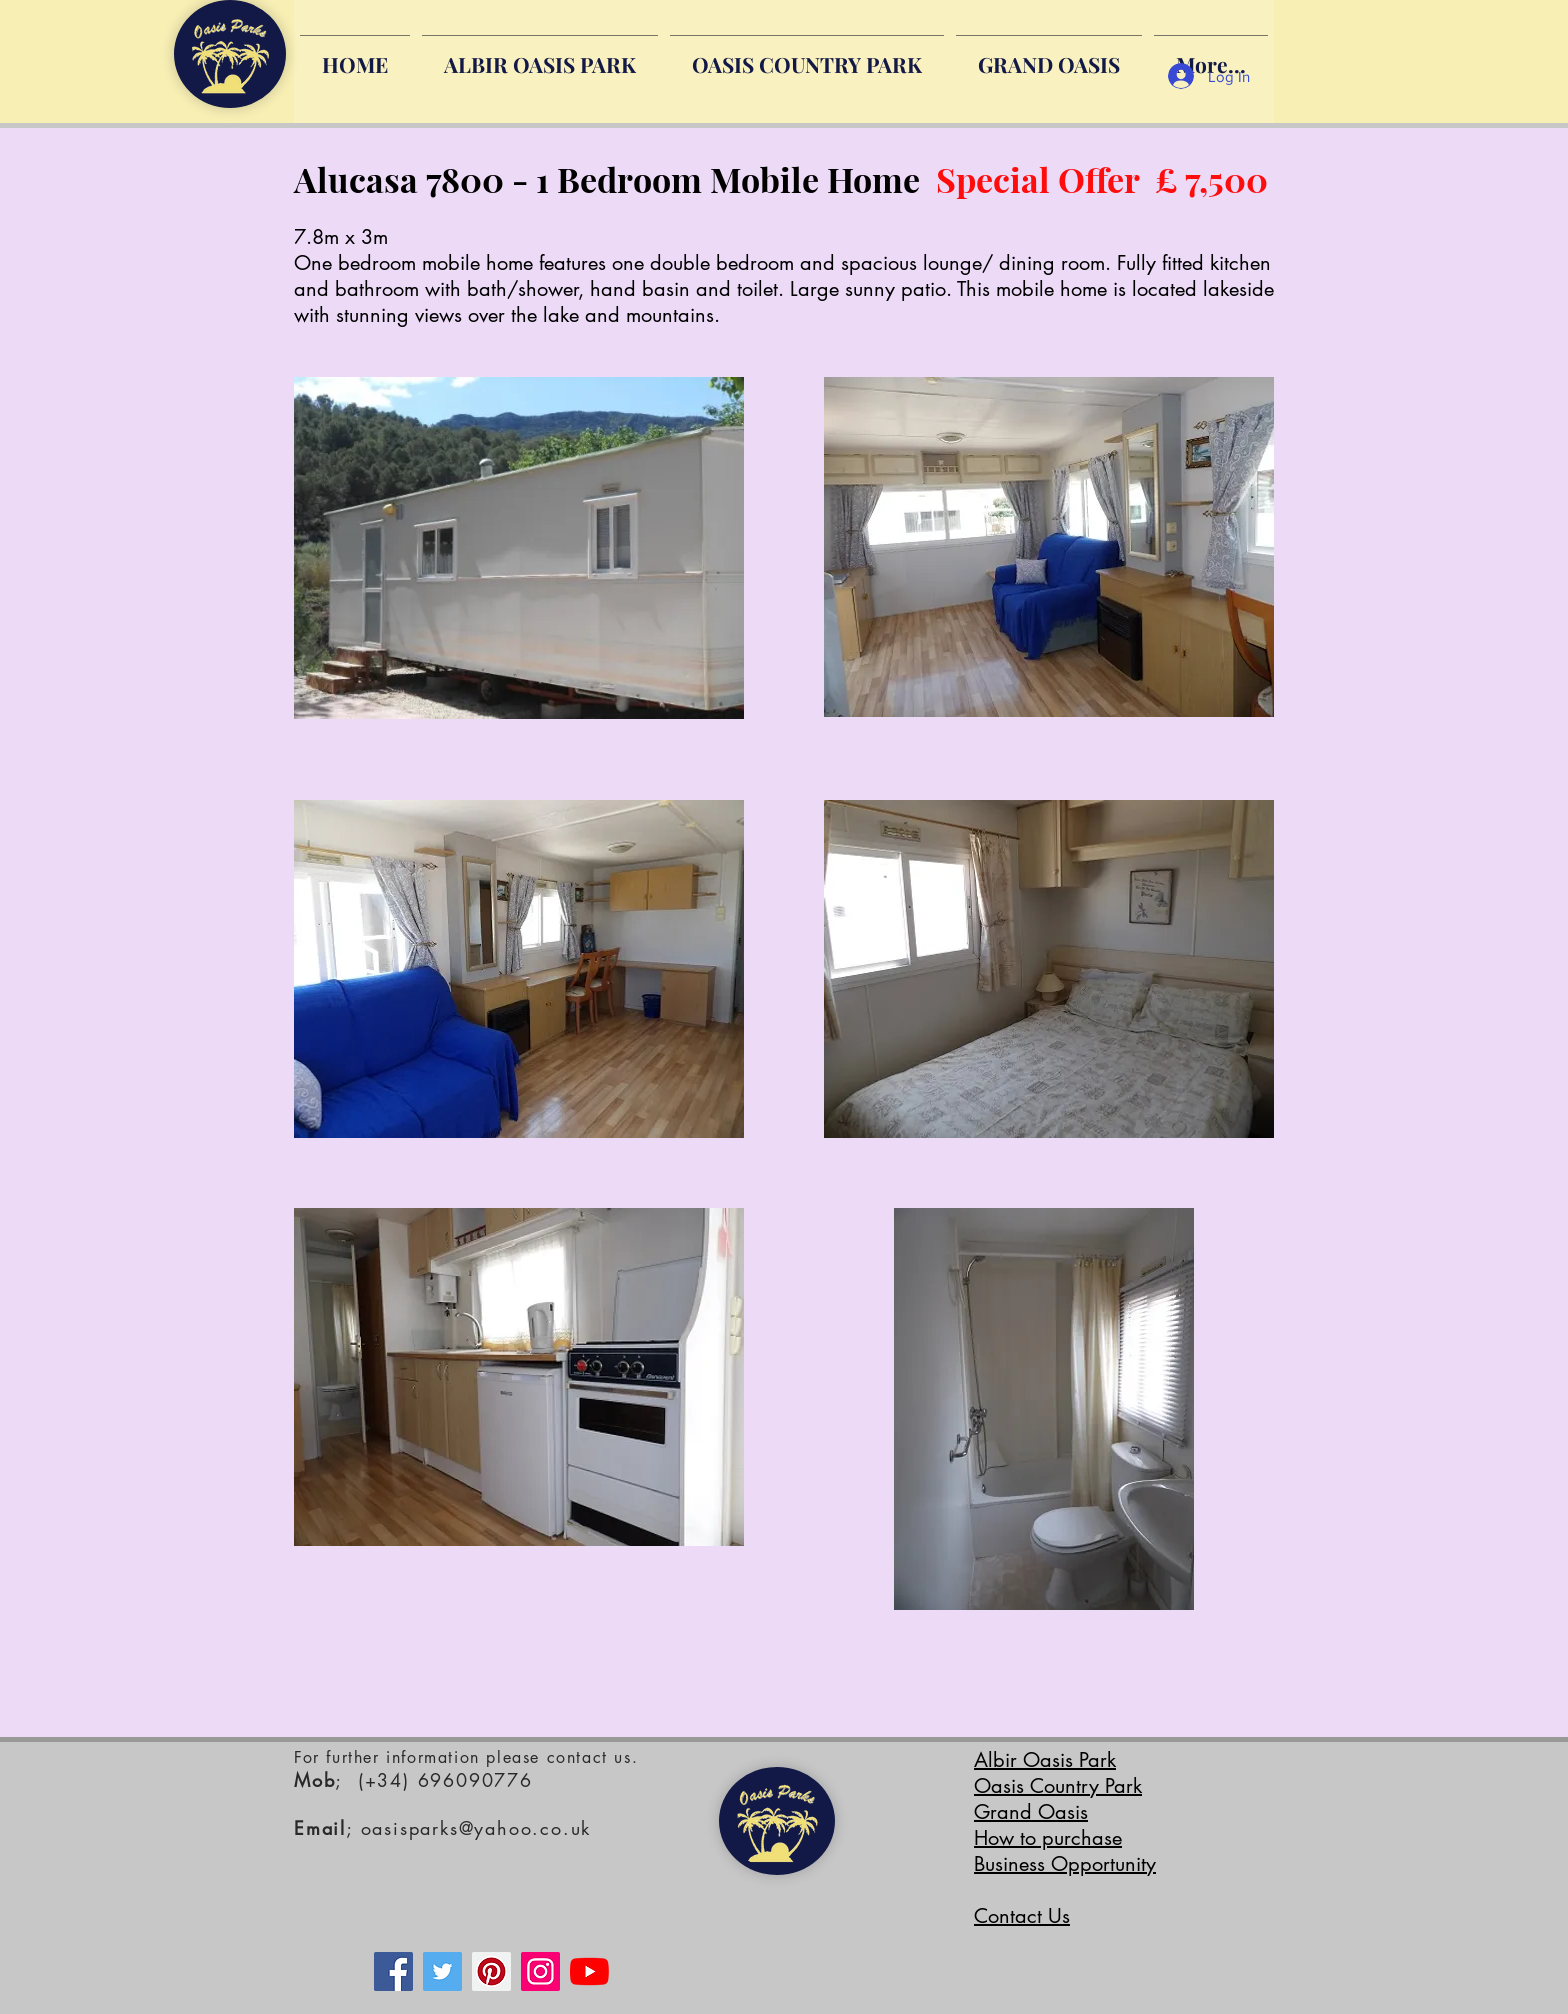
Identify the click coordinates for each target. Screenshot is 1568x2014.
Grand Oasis (1031, 1812)
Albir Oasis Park (1045, 1760)
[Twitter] (442, 1971)
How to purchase (1048, 1838)
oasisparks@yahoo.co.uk (476, 1828)
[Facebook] (393, 1971)
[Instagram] (540, 1971)
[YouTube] (589, 1971)
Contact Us (1022, 1916)
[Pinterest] (491, 1971)
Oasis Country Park (1058, 1786)
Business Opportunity (1065, 1864)
